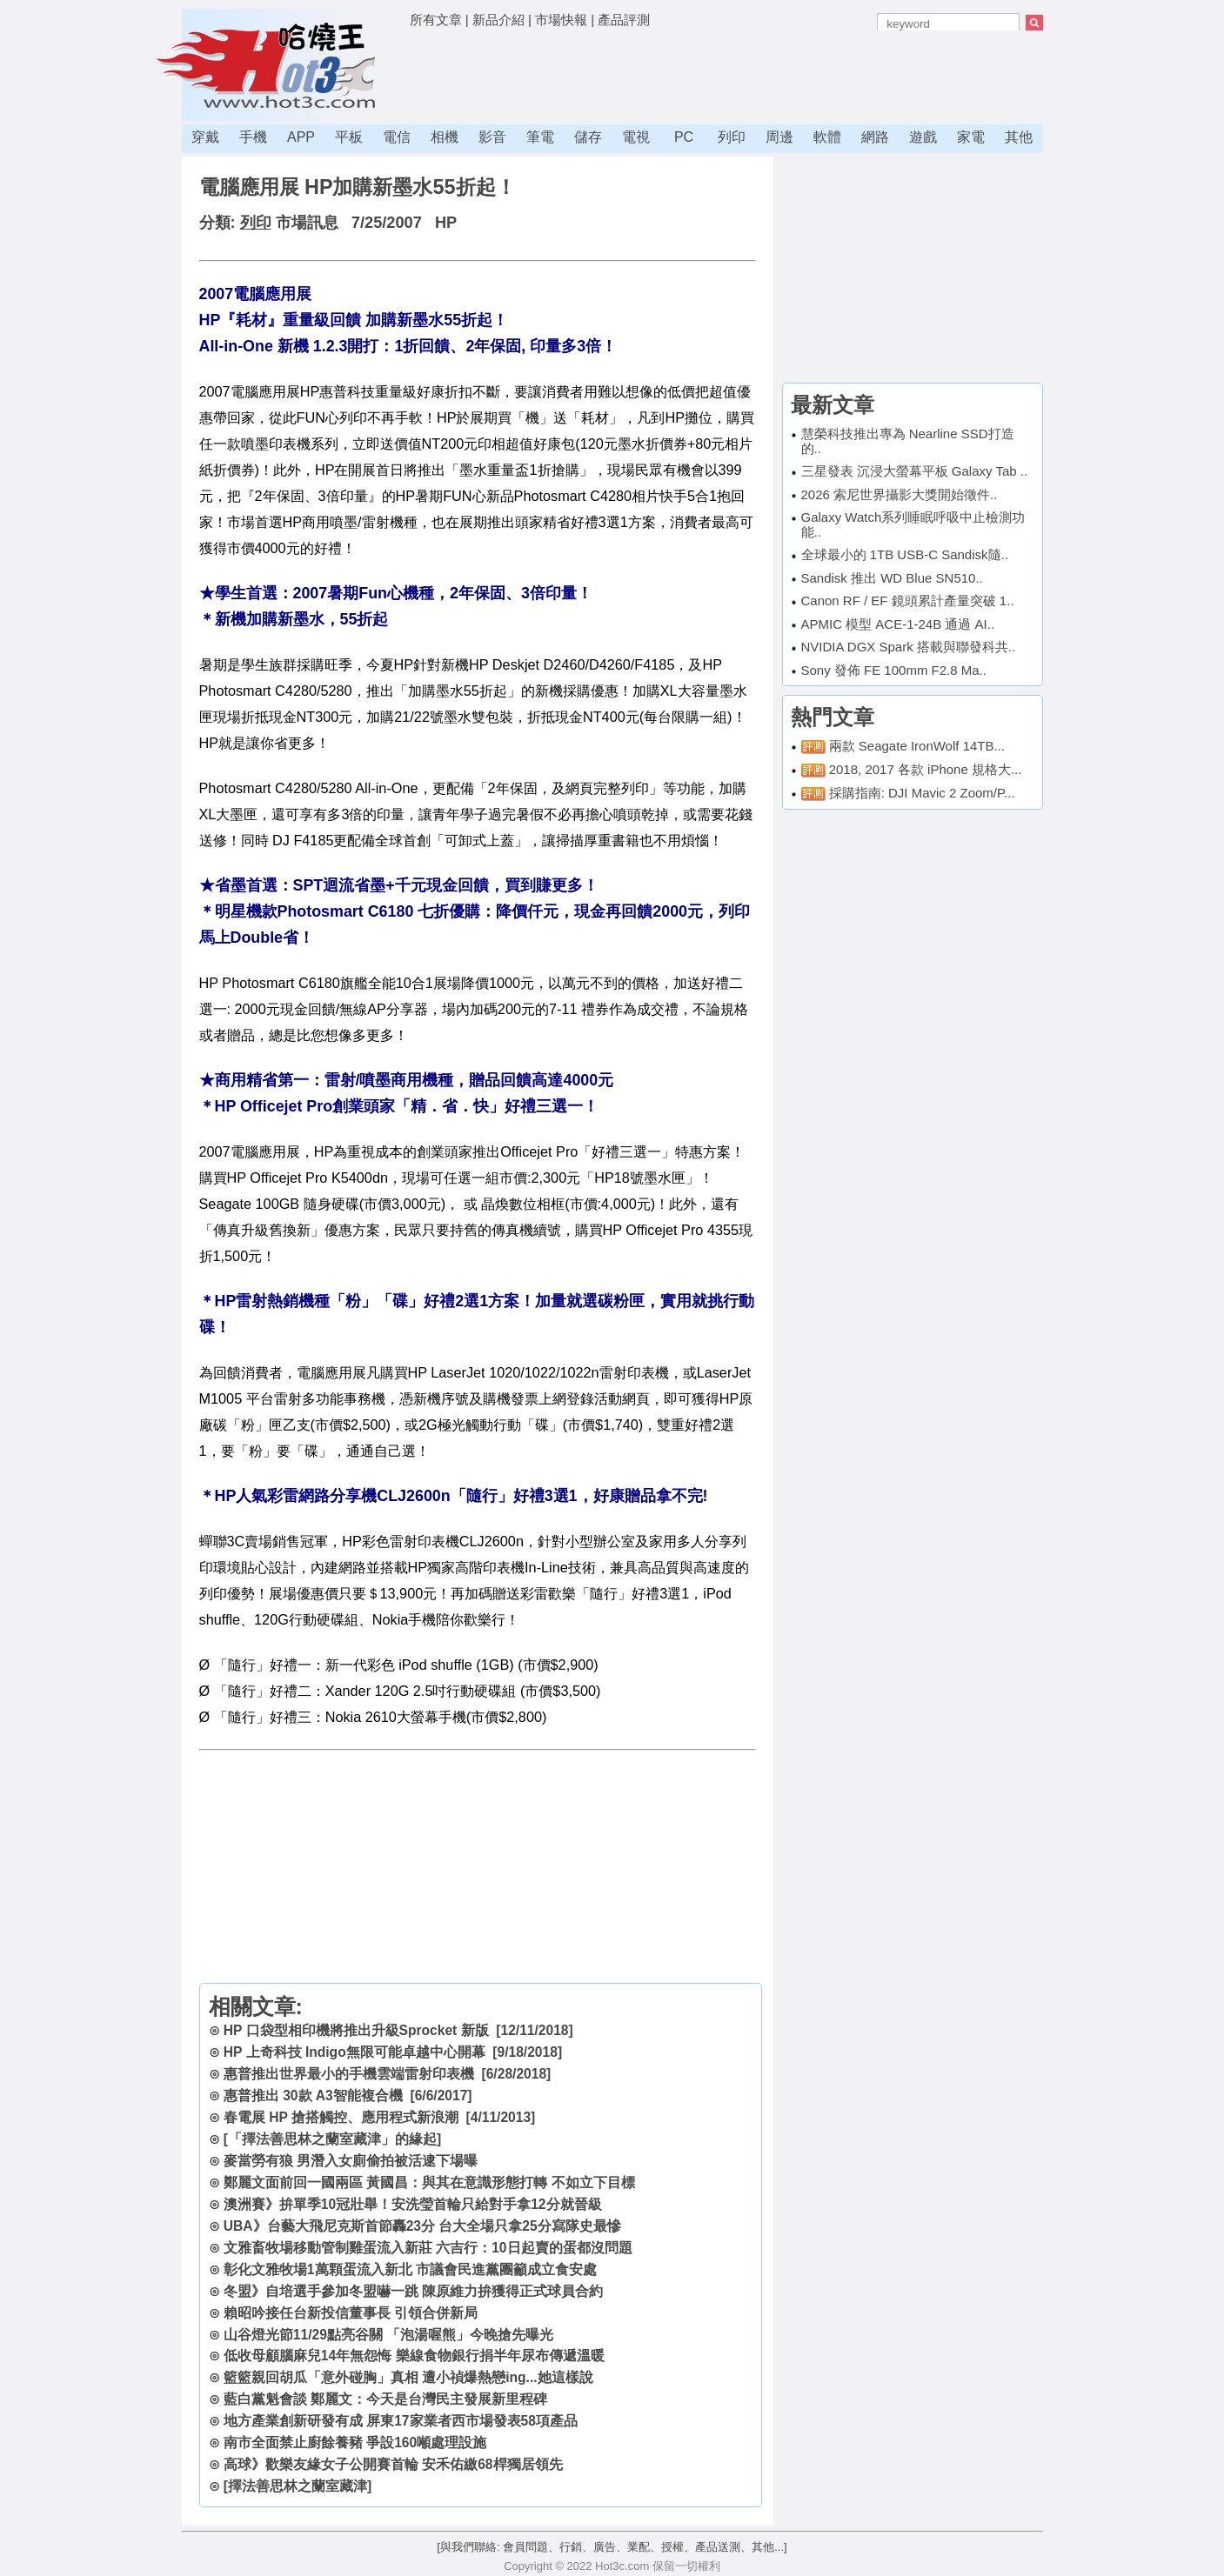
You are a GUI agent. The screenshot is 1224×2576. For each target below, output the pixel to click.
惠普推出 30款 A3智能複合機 (313, 2095)
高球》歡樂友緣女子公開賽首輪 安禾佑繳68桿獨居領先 (393, 2464)
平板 (349, 137)
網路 (875, 137)
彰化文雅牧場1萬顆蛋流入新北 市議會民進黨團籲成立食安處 (410, 2269)
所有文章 (436, 19)
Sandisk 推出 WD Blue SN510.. (892, 578)
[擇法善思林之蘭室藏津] (297, 2486)
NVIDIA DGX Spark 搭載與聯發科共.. (908, 646)
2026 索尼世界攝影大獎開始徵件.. (899, 494)
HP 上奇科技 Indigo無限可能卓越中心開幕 (354, 2052)
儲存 (588, 137)
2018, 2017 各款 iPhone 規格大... (925, 769)
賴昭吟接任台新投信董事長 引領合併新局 (351, 2313)
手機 (253, 137)
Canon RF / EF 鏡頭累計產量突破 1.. (907, 600)
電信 (397, 137)
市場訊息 (307, 222)
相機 (444, 137)
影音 (492, 137)
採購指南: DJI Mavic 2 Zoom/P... (922, 792)
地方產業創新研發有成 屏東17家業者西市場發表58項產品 (401, 2420)
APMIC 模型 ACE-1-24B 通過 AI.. (898, 624)
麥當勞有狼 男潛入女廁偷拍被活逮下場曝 (351, 2160)
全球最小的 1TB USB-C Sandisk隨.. (904, 554)
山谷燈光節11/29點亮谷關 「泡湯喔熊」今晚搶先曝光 (388, 2334)
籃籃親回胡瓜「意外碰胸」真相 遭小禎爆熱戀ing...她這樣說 (408, 2377)
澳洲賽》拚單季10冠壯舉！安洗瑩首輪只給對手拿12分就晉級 (413, 2204)
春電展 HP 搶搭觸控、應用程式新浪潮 (341, 2117)
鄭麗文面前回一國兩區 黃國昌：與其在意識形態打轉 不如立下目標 (429, 2182)
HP (446, 222)
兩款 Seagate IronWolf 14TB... (917, 745)
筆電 (540, 137)
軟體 (827, 137)
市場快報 (561, 19)
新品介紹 (498, 19)
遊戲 (923, 137)
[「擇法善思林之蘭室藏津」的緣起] (332, 2139)
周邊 (779, 137)
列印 (732, 137)
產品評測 (624, 19)
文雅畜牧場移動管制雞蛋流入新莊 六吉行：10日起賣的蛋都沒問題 (428, 2247)
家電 (971, 137)
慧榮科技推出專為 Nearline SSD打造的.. (907, 441)
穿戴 (205, 137)
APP (301, 137)
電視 (636, 137)
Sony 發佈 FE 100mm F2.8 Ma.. (894, 670)
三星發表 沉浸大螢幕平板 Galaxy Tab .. (914, 471)
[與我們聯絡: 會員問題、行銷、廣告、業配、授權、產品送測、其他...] (611, 2546)
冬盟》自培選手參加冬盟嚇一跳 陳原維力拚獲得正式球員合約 (413, 2291)
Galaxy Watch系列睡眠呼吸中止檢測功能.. (913, 524)
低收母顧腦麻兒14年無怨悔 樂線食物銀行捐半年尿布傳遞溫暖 (414, 2355)
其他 (1019, 137)
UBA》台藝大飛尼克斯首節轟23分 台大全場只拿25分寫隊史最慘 (422, 2226)
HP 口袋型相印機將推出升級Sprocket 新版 (356, 2030)
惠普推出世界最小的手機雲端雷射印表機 (349, 2073)
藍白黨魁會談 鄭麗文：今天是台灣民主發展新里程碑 (385, 2399)
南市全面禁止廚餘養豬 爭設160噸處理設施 (355, 2442)
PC (683, 137)
